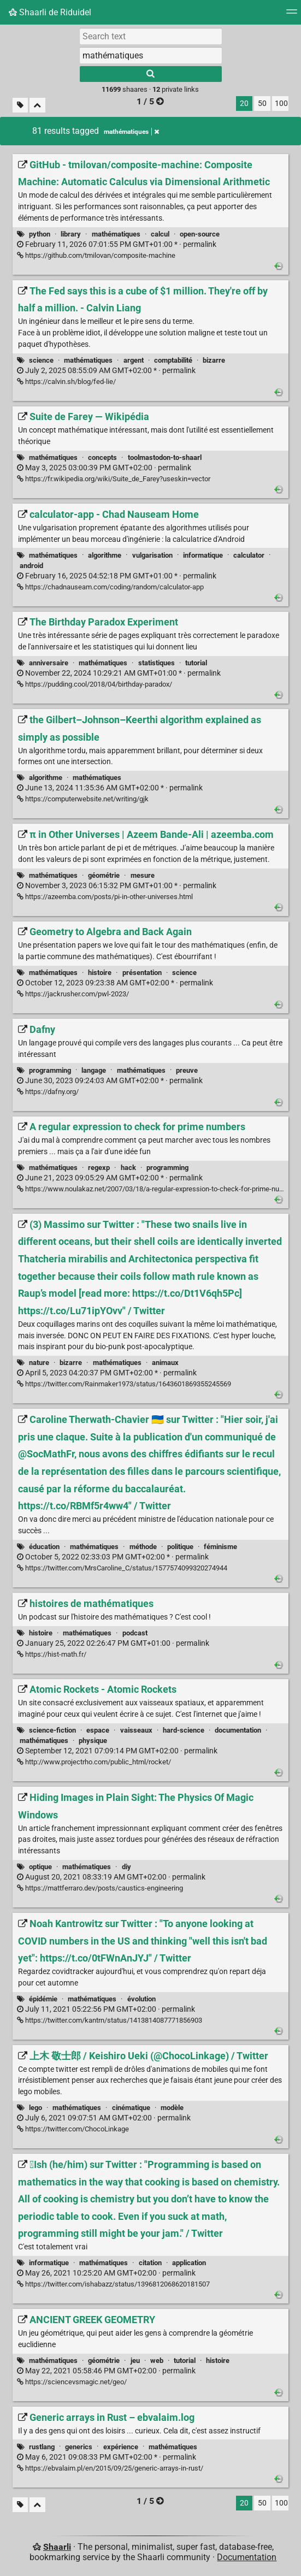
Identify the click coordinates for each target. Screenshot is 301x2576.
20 (244, 103)
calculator (248, 555)
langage (93, 1070)
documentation (238, 1730)
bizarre (214, 360)
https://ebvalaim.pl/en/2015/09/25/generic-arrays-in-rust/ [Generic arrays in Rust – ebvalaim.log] (110, 2468)
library (71, 234)
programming (50, 1070)
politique (180, 1547)
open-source (200, 234)
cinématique (131, 2108)
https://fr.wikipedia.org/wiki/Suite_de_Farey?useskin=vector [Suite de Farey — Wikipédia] (113, 479)
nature (39, 1362)
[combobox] (151, 55)
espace (97, 1730)
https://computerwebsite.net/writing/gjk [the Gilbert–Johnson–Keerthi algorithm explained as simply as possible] (83, 799)
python (39, 234)
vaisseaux (136, 1730)
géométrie (104, 875)
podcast (134, 1633)
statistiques (156, 663)
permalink (116, 244)
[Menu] (291, 15)
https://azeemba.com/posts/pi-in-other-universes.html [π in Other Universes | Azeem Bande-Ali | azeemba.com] (105, 897)
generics (78, 2447)
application (189, 2263)
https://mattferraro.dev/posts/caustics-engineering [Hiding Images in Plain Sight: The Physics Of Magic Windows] (100, 1888)
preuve (187, 1070)
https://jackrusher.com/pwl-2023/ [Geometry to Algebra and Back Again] (73, 994)
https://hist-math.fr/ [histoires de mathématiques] (51, 1654)
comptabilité (173, 360)
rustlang (42, 2447)
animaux (165, 1362)
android (31, 566)
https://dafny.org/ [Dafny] (48, 1092)
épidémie (43, 1999)
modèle (172, 2108)
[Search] (151, 74)
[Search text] (151, 36)
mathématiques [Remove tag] (131, 131)
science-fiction (52, 1730)
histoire (99, 972)
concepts (102, 457)
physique (93, 1740)
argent (133, 360)
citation (150, 2263)
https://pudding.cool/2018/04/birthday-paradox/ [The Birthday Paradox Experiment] (94, 684)
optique (40, 1867)
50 (262, 103)
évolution (141, 1999)
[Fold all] (37, 105)
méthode (143, 1547)
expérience (120, 2447)
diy (126, 1867)
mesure (143, 875)
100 (281, 103)
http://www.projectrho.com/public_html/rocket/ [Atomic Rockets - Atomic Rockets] (94, 1762)
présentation (142, 972)
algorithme (104, 555)
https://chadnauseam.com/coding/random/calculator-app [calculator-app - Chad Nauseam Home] (110, 587)
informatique (203, 555)
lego (35, 2108)
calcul (160, 234)
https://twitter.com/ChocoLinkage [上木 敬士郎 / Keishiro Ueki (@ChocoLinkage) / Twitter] (73, 2129)
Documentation (246, 2557)
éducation (44, 1547)
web (156, 2360)
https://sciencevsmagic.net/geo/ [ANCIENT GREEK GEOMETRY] (72, 2382)
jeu (135, 2360)
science (41, 360)
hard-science (183, 1730)
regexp (99, 1167)
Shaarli (57, 2547)
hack (128, 1167)
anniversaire (48, 663)
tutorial (196, 663)
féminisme (220, 1547)
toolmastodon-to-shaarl (165, 457)
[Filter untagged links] (20, 105)
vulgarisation (152, 555)
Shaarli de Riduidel (50, 12)
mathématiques (116, 234)
